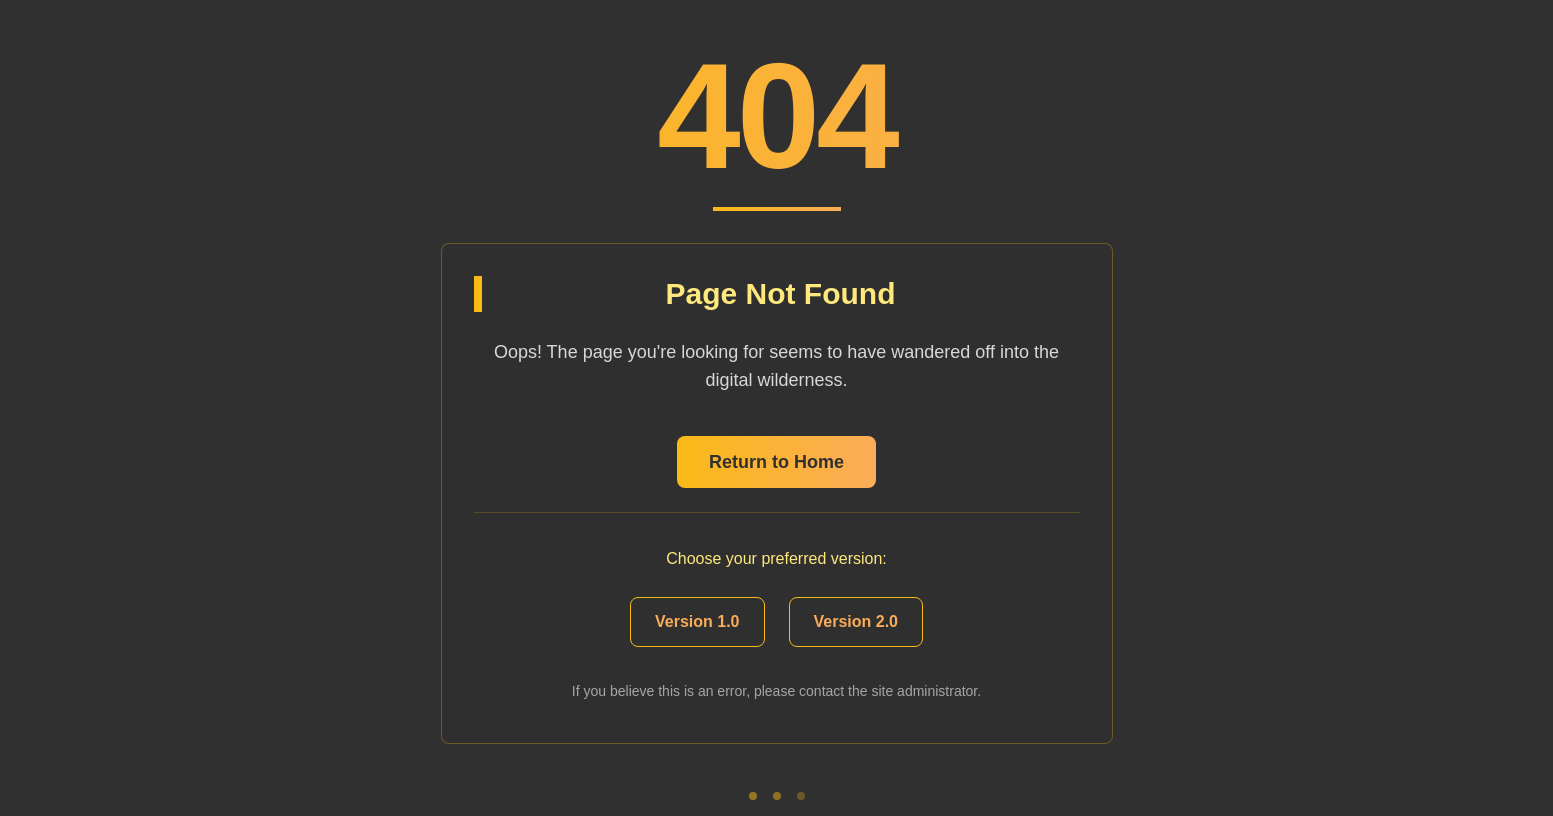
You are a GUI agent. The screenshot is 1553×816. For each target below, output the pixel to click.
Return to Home (776, 462)
